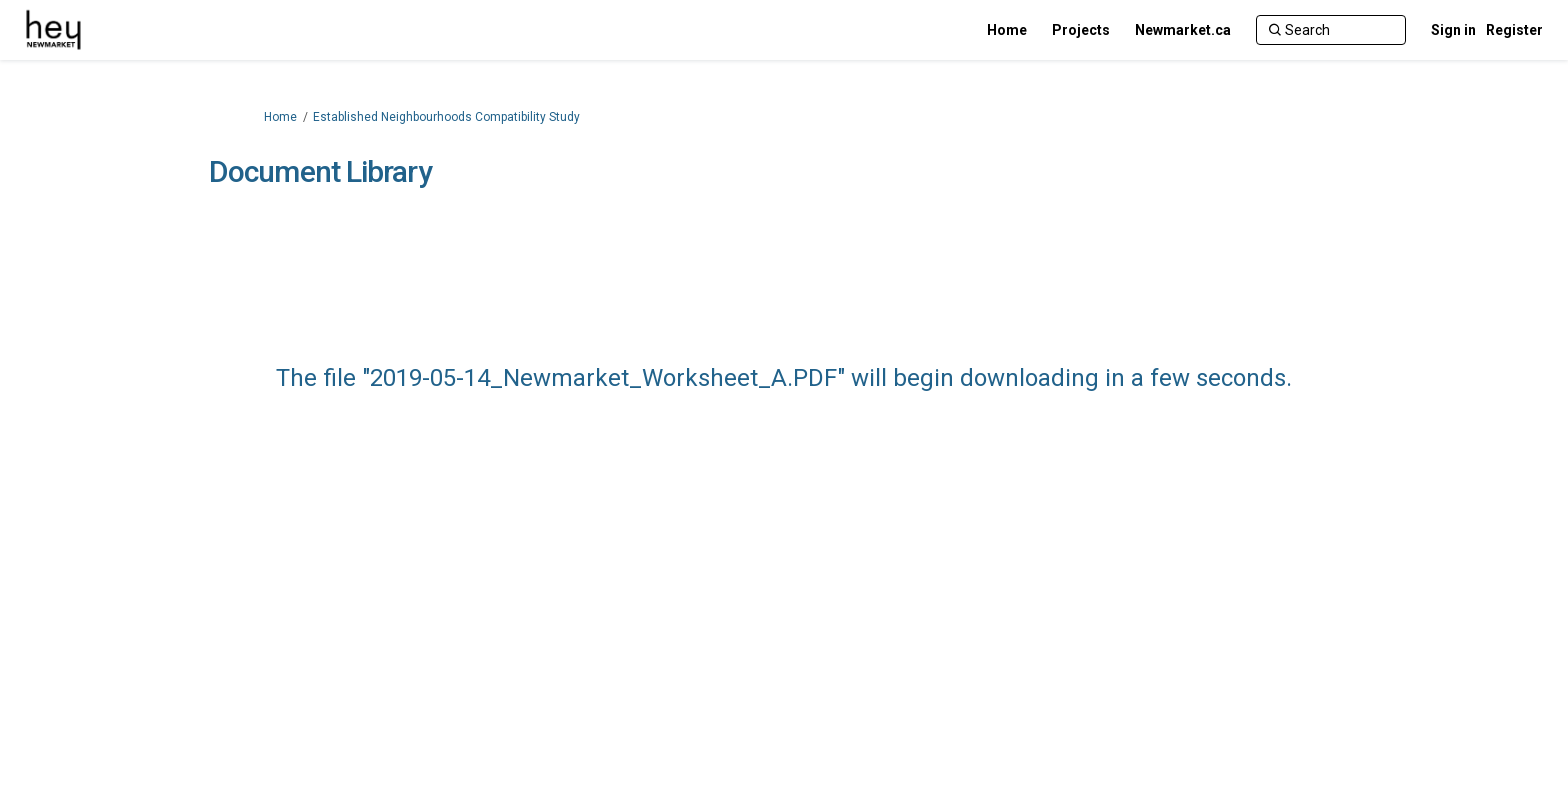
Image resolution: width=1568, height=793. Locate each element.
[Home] (1007, 30)
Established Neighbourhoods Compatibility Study (446, 117)
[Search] (1331, 30)
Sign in (1453, 30)
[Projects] (1081, 30)
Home (280, 117)
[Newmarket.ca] (1183, 30)
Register (1514, 30)
